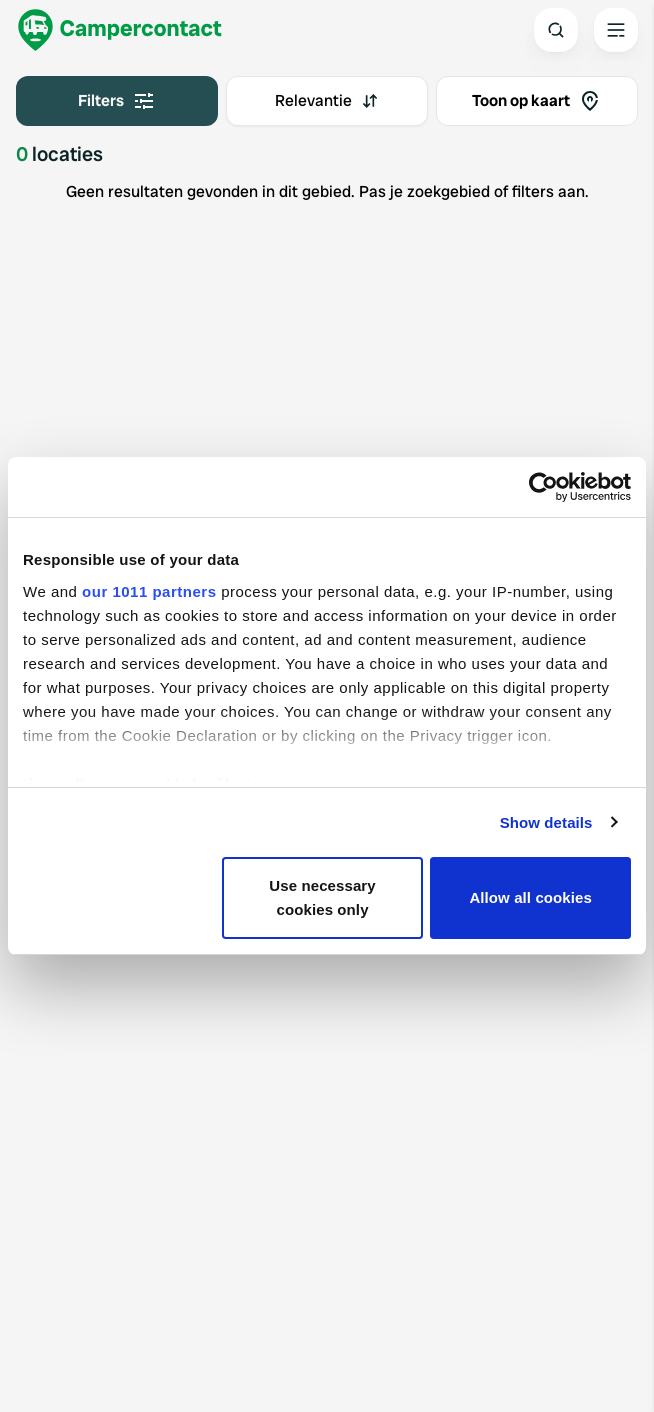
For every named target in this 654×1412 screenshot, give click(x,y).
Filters (117, 101)
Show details (546, 822)
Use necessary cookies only (322, 897)
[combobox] (327, 101)
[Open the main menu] (616, 30)
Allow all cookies (530, 897)
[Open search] (556, 30)
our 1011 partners (149, 591)
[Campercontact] (120, 30)
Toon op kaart (537, 101)
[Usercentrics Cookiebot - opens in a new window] (543, 487)
